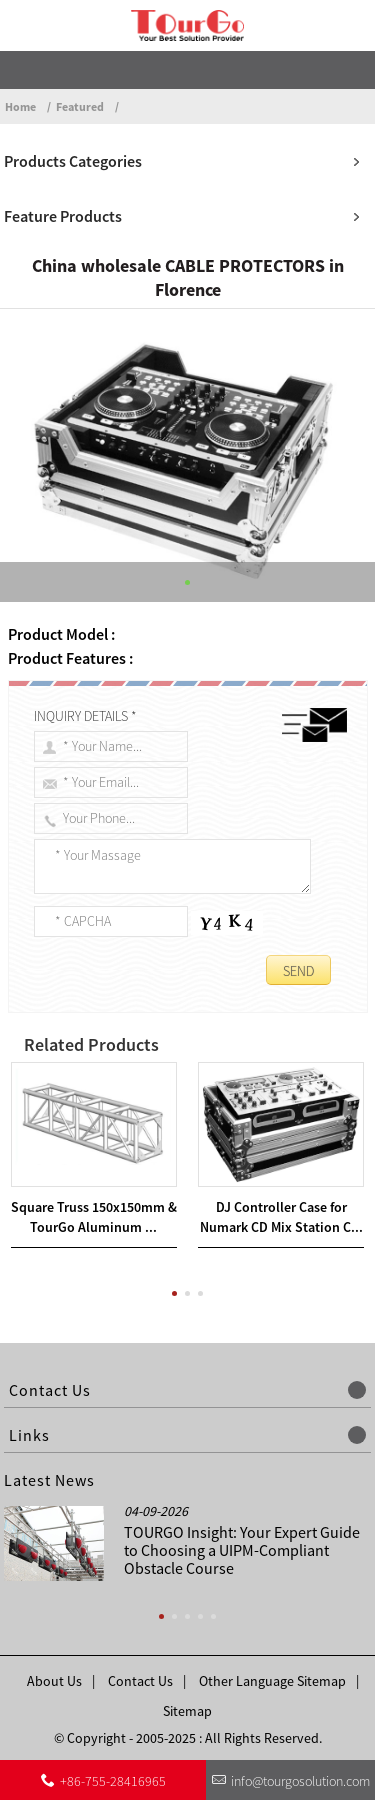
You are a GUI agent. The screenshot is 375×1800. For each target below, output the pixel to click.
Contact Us (140, 1681)
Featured (80, 106)
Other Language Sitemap (272, 1681)
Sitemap (187, 1711)
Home (20, 106)
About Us (54, 1681)
